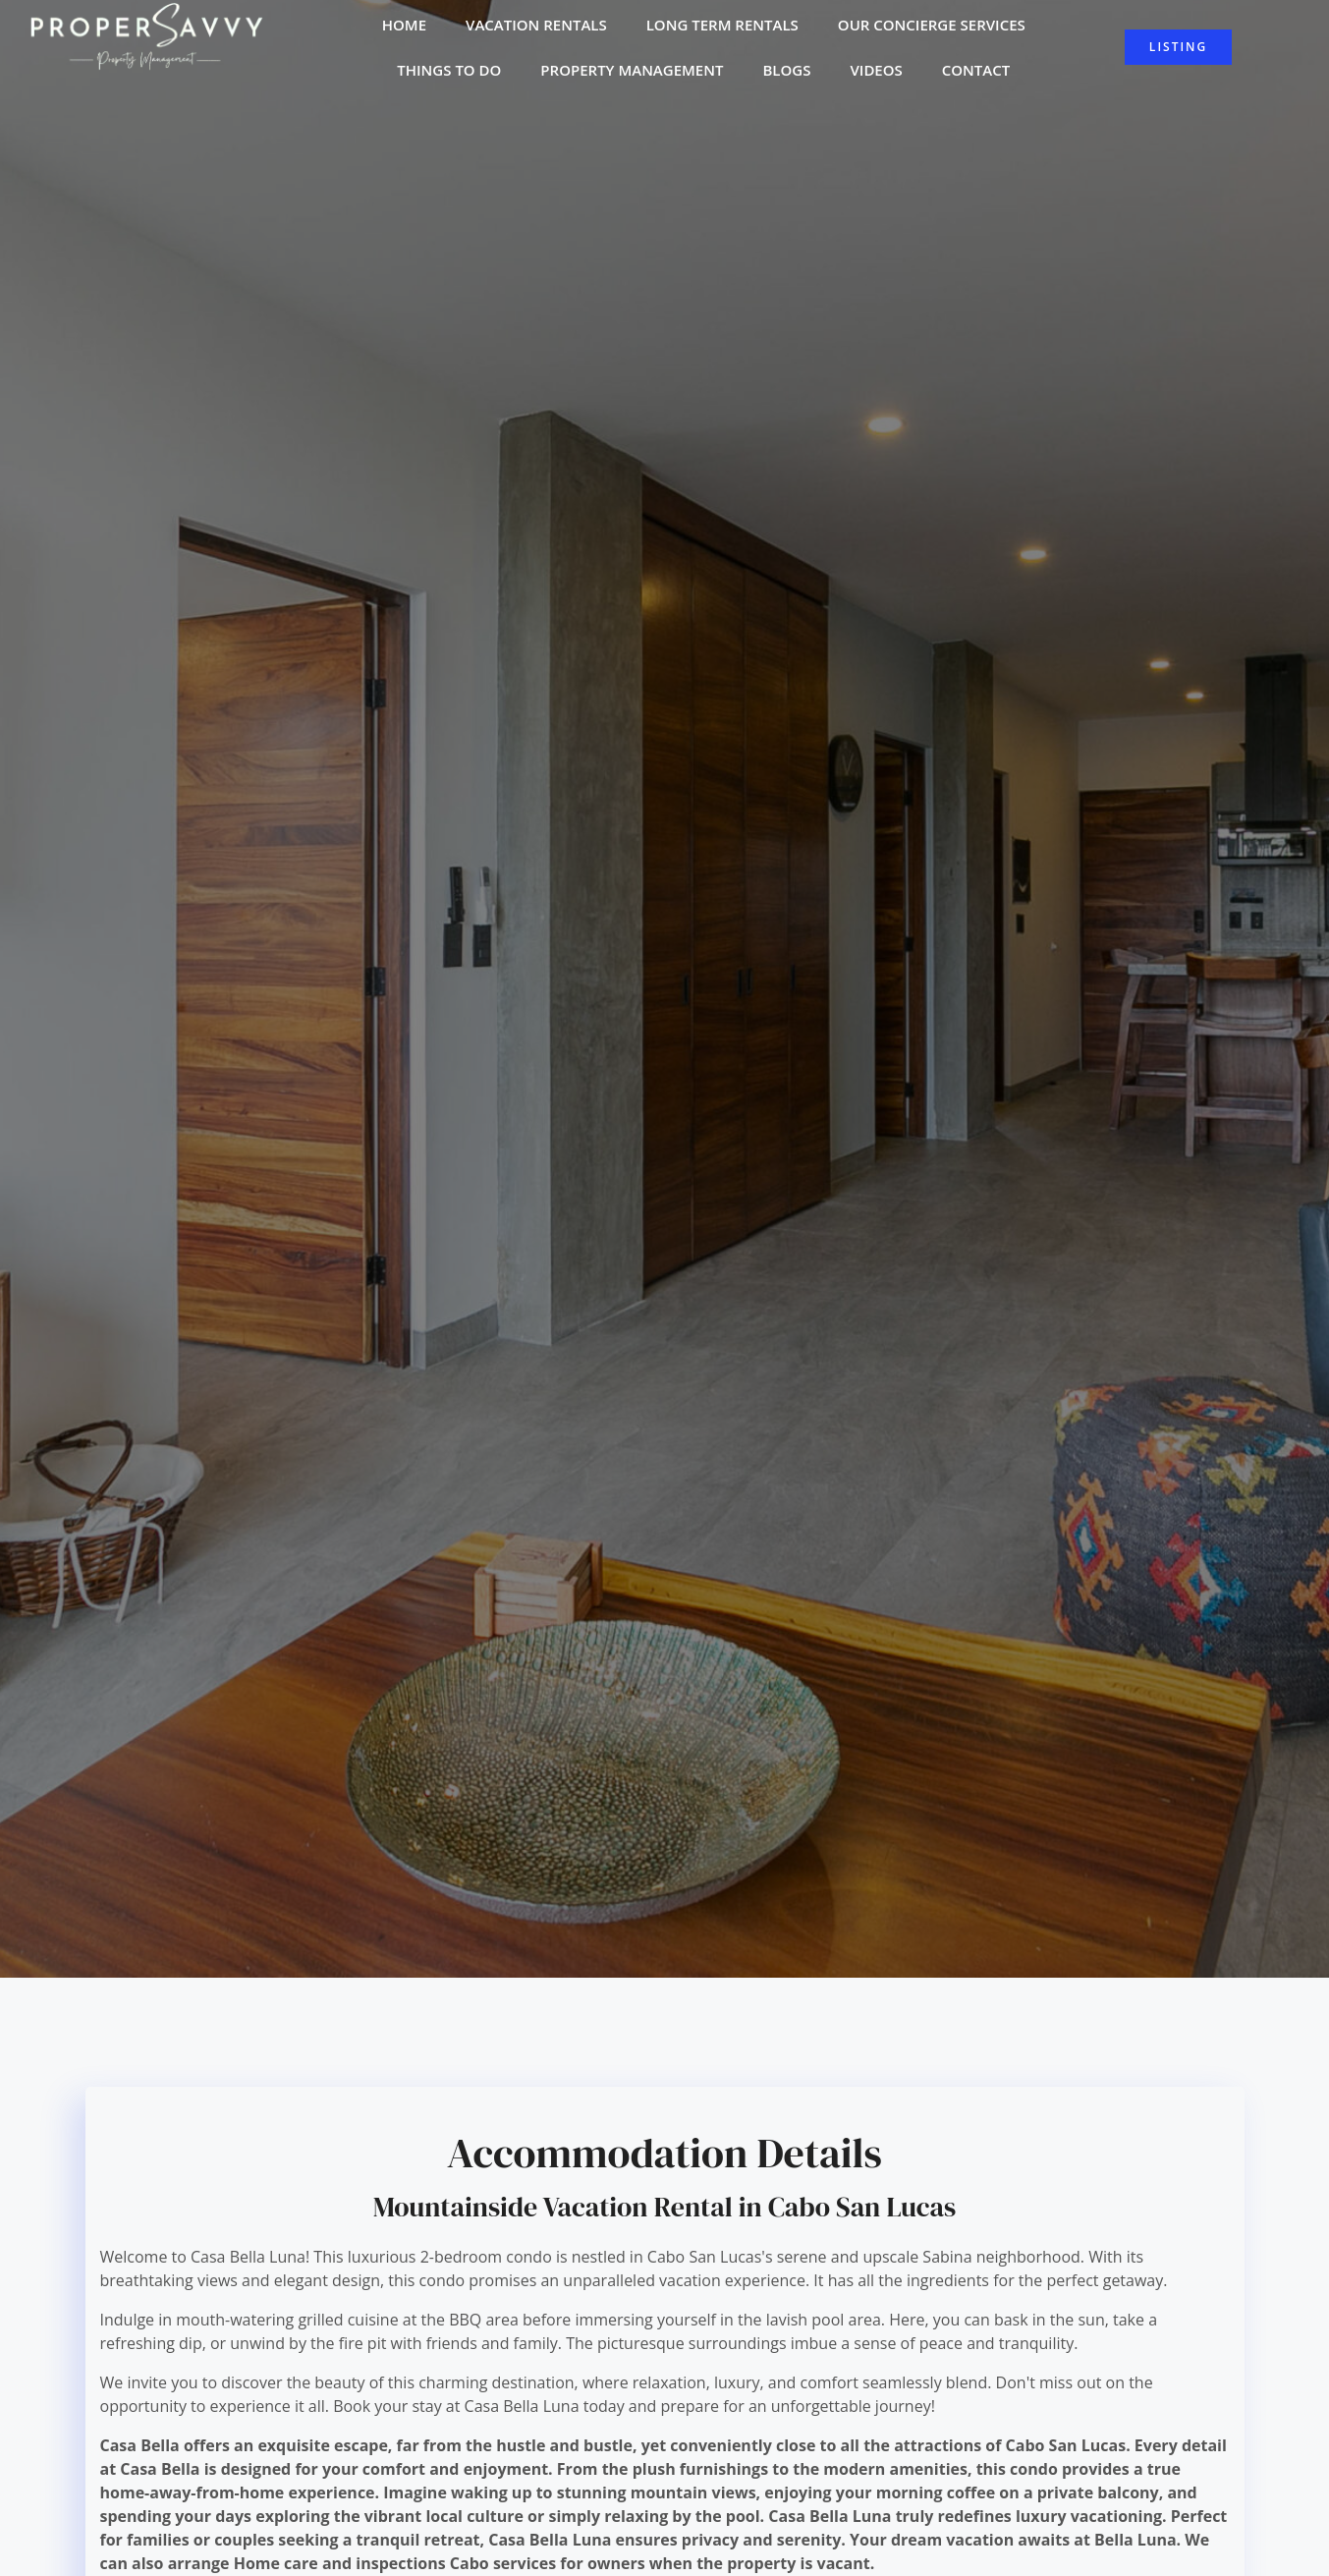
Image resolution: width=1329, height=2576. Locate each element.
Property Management (631, 74)
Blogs (786, 74)
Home (404, 29)
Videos (876, 74)
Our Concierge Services (931, 29)
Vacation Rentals (536, 29)
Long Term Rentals (722, 29)
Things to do (449, 74)
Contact (976, 74)
